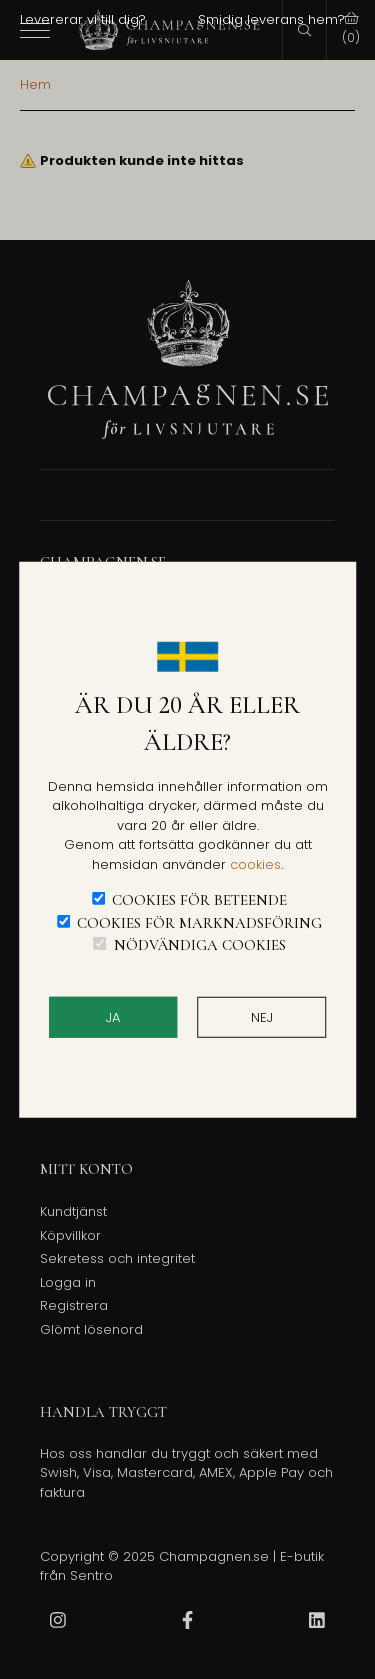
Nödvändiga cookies (200, 945)
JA (113, 1016)
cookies (255, 863)
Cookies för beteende (199, 900)
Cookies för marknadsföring (199, 922)
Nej (262, 1016)
